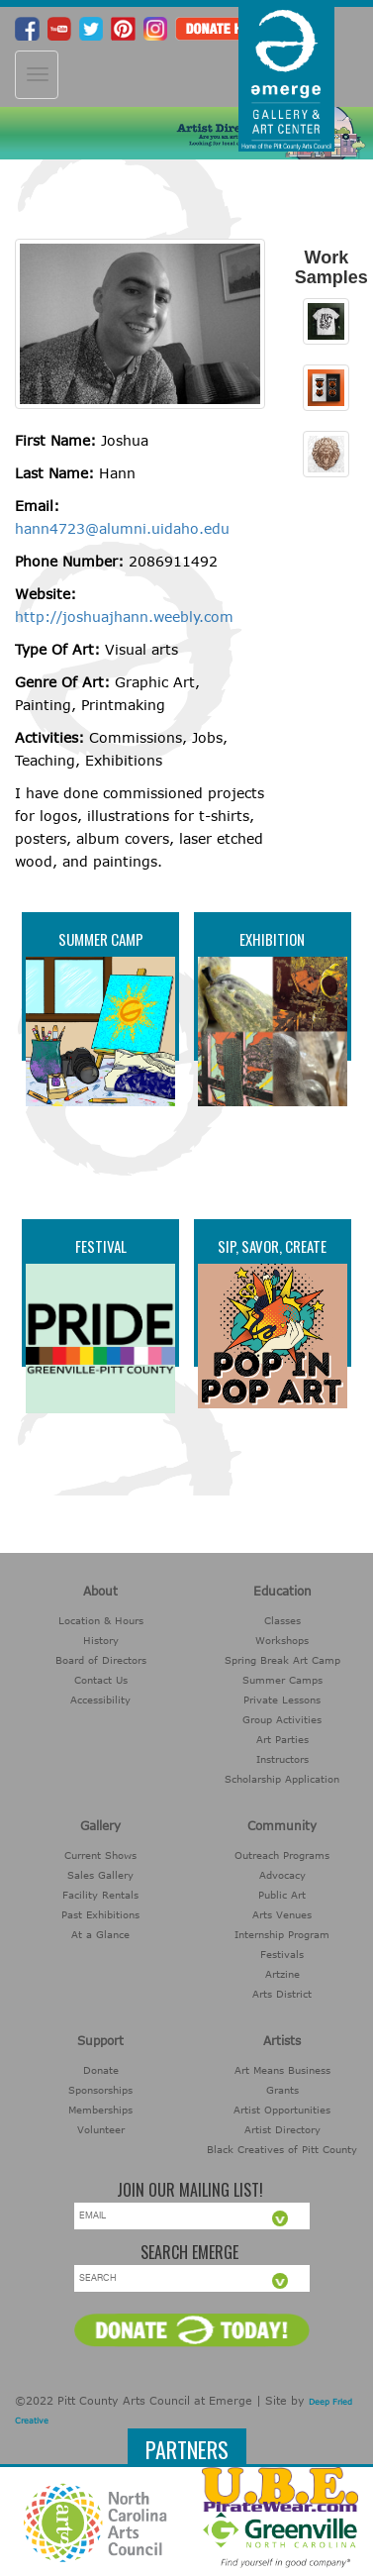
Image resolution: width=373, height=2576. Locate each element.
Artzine (282, 1974)
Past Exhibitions (100, 1914)
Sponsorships (100, 2090)
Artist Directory (282, 2129)
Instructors (282, 1759)
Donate (101, 2070)
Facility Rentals (100, 1895)
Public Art (282, 1895)
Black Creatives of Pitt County (282, 2149)
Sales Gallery (100, 1875)
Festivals (282, 1954)
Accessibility (100, 1699)
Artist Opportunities (281, 2109)
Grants (282, 2090)
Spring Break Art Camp (282, 1660)
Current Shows (100, 1855)
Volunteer (101, 2129)
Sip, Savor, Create (272, 1246)
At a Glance (100, 1934)
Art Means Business (282, 2070)
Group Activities (282, 1719)
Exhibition (272, 939)
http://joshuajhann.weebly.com (124, 616)
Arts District (282, 1994)
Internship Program (281, 1934)
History (101, 1640)
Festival (101, 1246)
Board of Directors (100, 1660)
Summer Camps (282, 1680)
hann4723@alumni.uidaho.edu (122, 528)
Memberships (100, 2109)
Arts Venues (282, 1914)
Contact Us (101, 1680)
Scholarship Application (282, 1779)
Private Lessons (282, 1699)
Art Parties (282, 1739)
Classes (282, 1620)
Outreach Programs (281, 1855)
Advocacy (282, 1875)
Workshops (282, 1640)
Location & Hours (100, 1620)
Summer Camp (100, 939)
